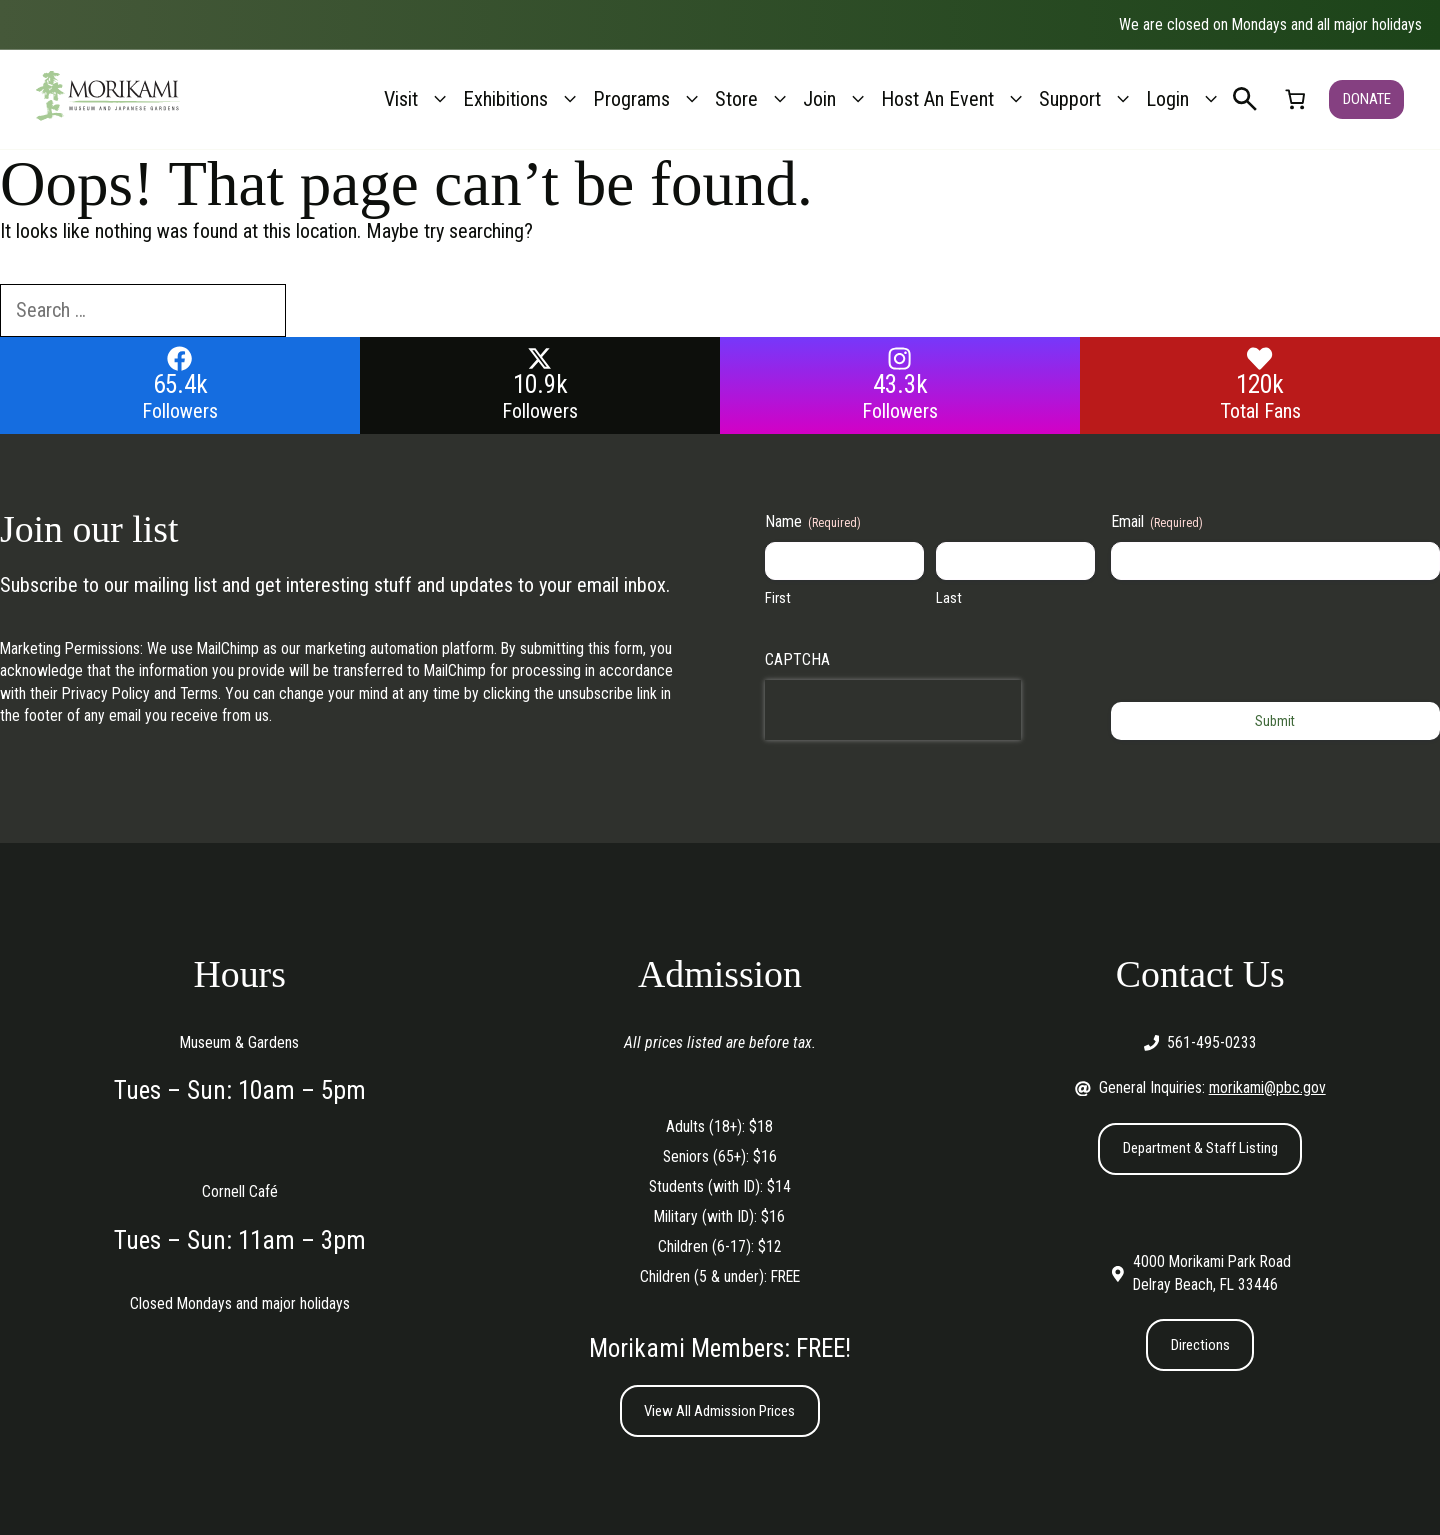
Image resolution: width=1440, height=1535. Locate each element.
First (778, 598)
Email (1157, 522)
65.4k (180, 384)
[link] (1293, 99)
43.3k (900, 384)
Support (1086, 99)
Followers (180, 411)
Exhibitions (522, 99)
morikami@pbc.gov (1267, 1087)
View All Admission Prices (719, 1411)
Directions (1200, 1346)
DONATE (1366, 98)
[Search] (322, 311)
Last (949, 598)
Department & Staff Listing (1200, 1148)
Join (836, 99)
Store (753, 99)
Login (1184, 99)
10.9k (540, 384)
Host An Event (954, 99)
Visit (417, 99)
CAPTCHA (797, 659)
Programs (648, 99)
